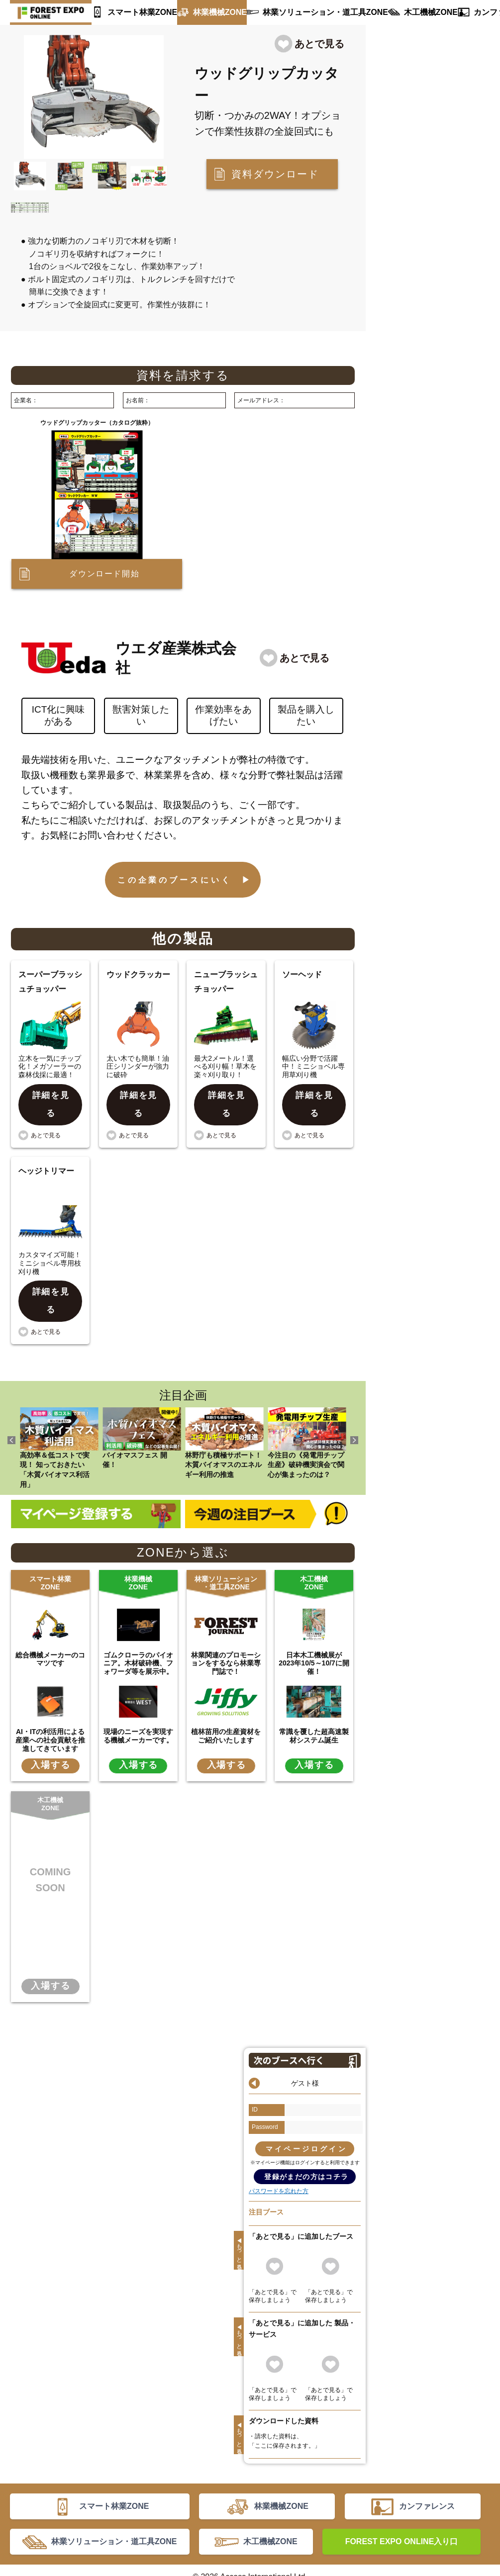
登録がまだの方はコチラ (306, 2143)
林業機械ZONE (209, 12)
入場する (50, 1732)
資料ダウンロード (275, 174)
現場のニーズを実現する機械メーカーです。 (138, 1702)
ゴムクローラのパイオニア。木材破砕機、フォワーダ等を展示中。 (138, 1629)
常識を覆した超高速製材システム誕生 (314, 1702)
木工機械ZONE (400, 12)
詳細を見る (51, 1094)
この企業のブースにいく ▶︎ (185, 879)
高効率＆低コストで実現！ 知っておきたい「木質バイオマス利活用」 (59, 1415)
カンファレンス (465, 12)
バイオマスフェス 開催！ (141, 1405)
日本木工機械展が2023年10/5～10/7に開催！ (314, 1629)
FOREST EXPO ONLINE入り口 (401, 2523)
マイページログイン (306, 2115)
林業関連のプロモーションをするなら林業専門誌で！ (226, 1629)
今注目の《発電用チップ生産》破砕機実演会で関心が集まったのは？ (307, 1410)
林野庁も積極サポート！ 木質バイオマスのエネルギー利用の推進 (224, 1410)
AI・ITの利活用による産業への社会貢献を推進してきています (50, 1706)
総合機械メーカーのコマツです (50, 1625)
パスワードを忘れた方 (278, 2157)
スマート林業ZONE (138, 12)
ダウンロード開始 (104, 573)
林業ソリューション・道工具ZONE (305, 12)
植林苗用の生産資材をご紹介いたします (226, 1702)
